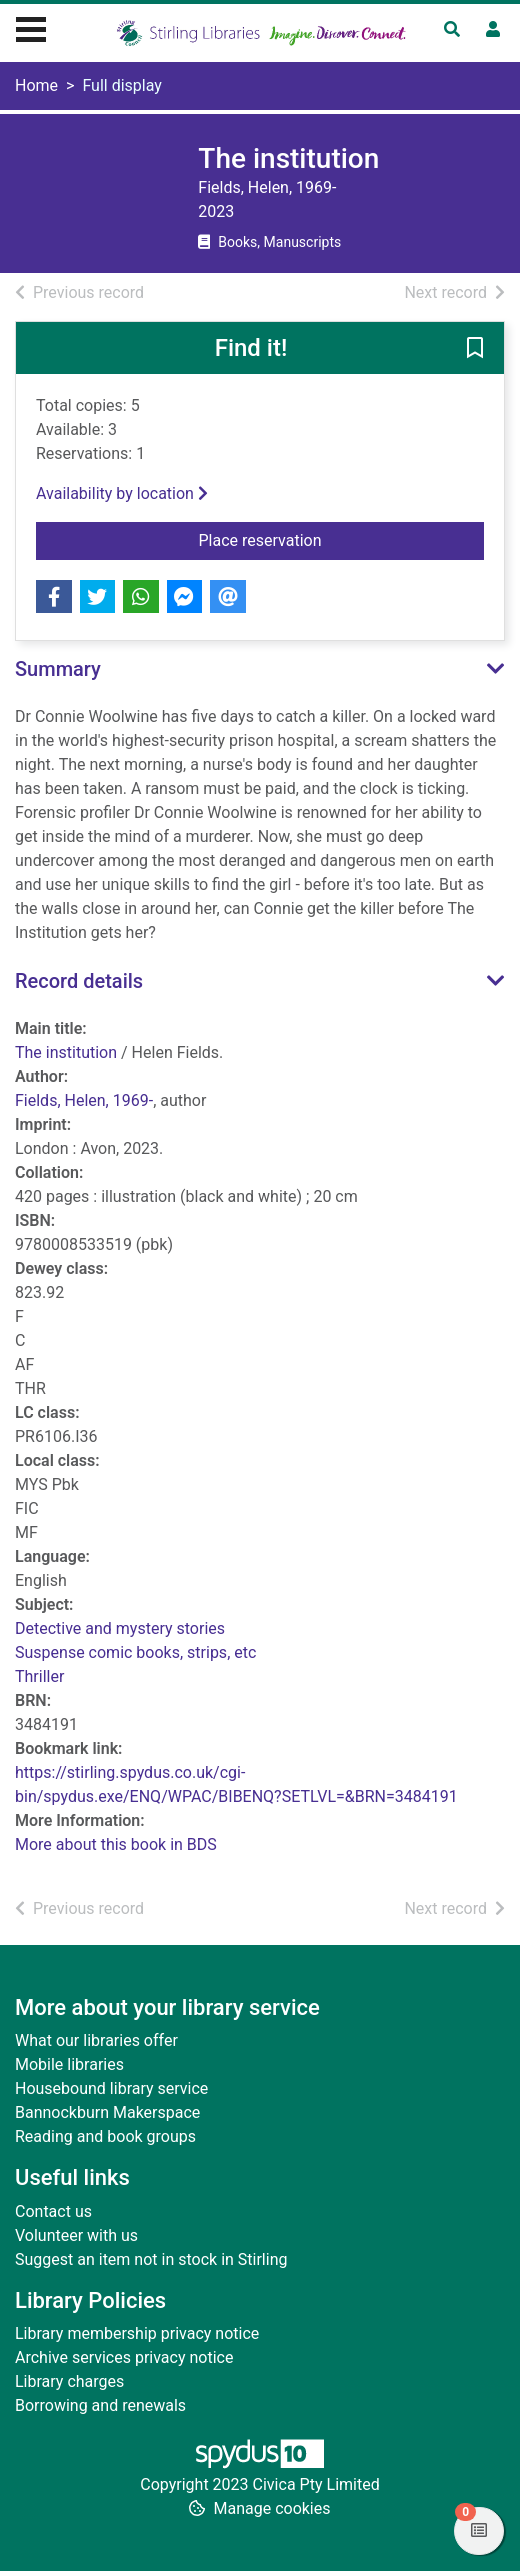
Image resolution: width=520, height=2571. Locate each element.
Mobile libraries (69, 2064)
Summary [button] (58, 669)
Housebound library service (111, 2088)
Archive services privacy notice (124, 2357)
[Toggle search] (452, 30)
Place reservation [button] (323, 539)
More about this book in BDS (116, 1844)
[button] (475, 349)
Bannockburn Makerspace (107, 2112)
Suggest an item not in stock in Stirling (151, 2259)
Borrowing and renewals (100, 2405)
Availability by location (122, 493)
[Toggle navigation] (31, 27)
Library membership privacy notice (137, 2333)
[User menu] (493, 30)
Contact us (53, 2211)
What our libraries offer (96, 2040)
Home (36, 85)
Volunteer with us (76, 2235)
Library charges (69, 2381)
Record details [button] (79, 981)
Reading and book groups (105, 2136)
